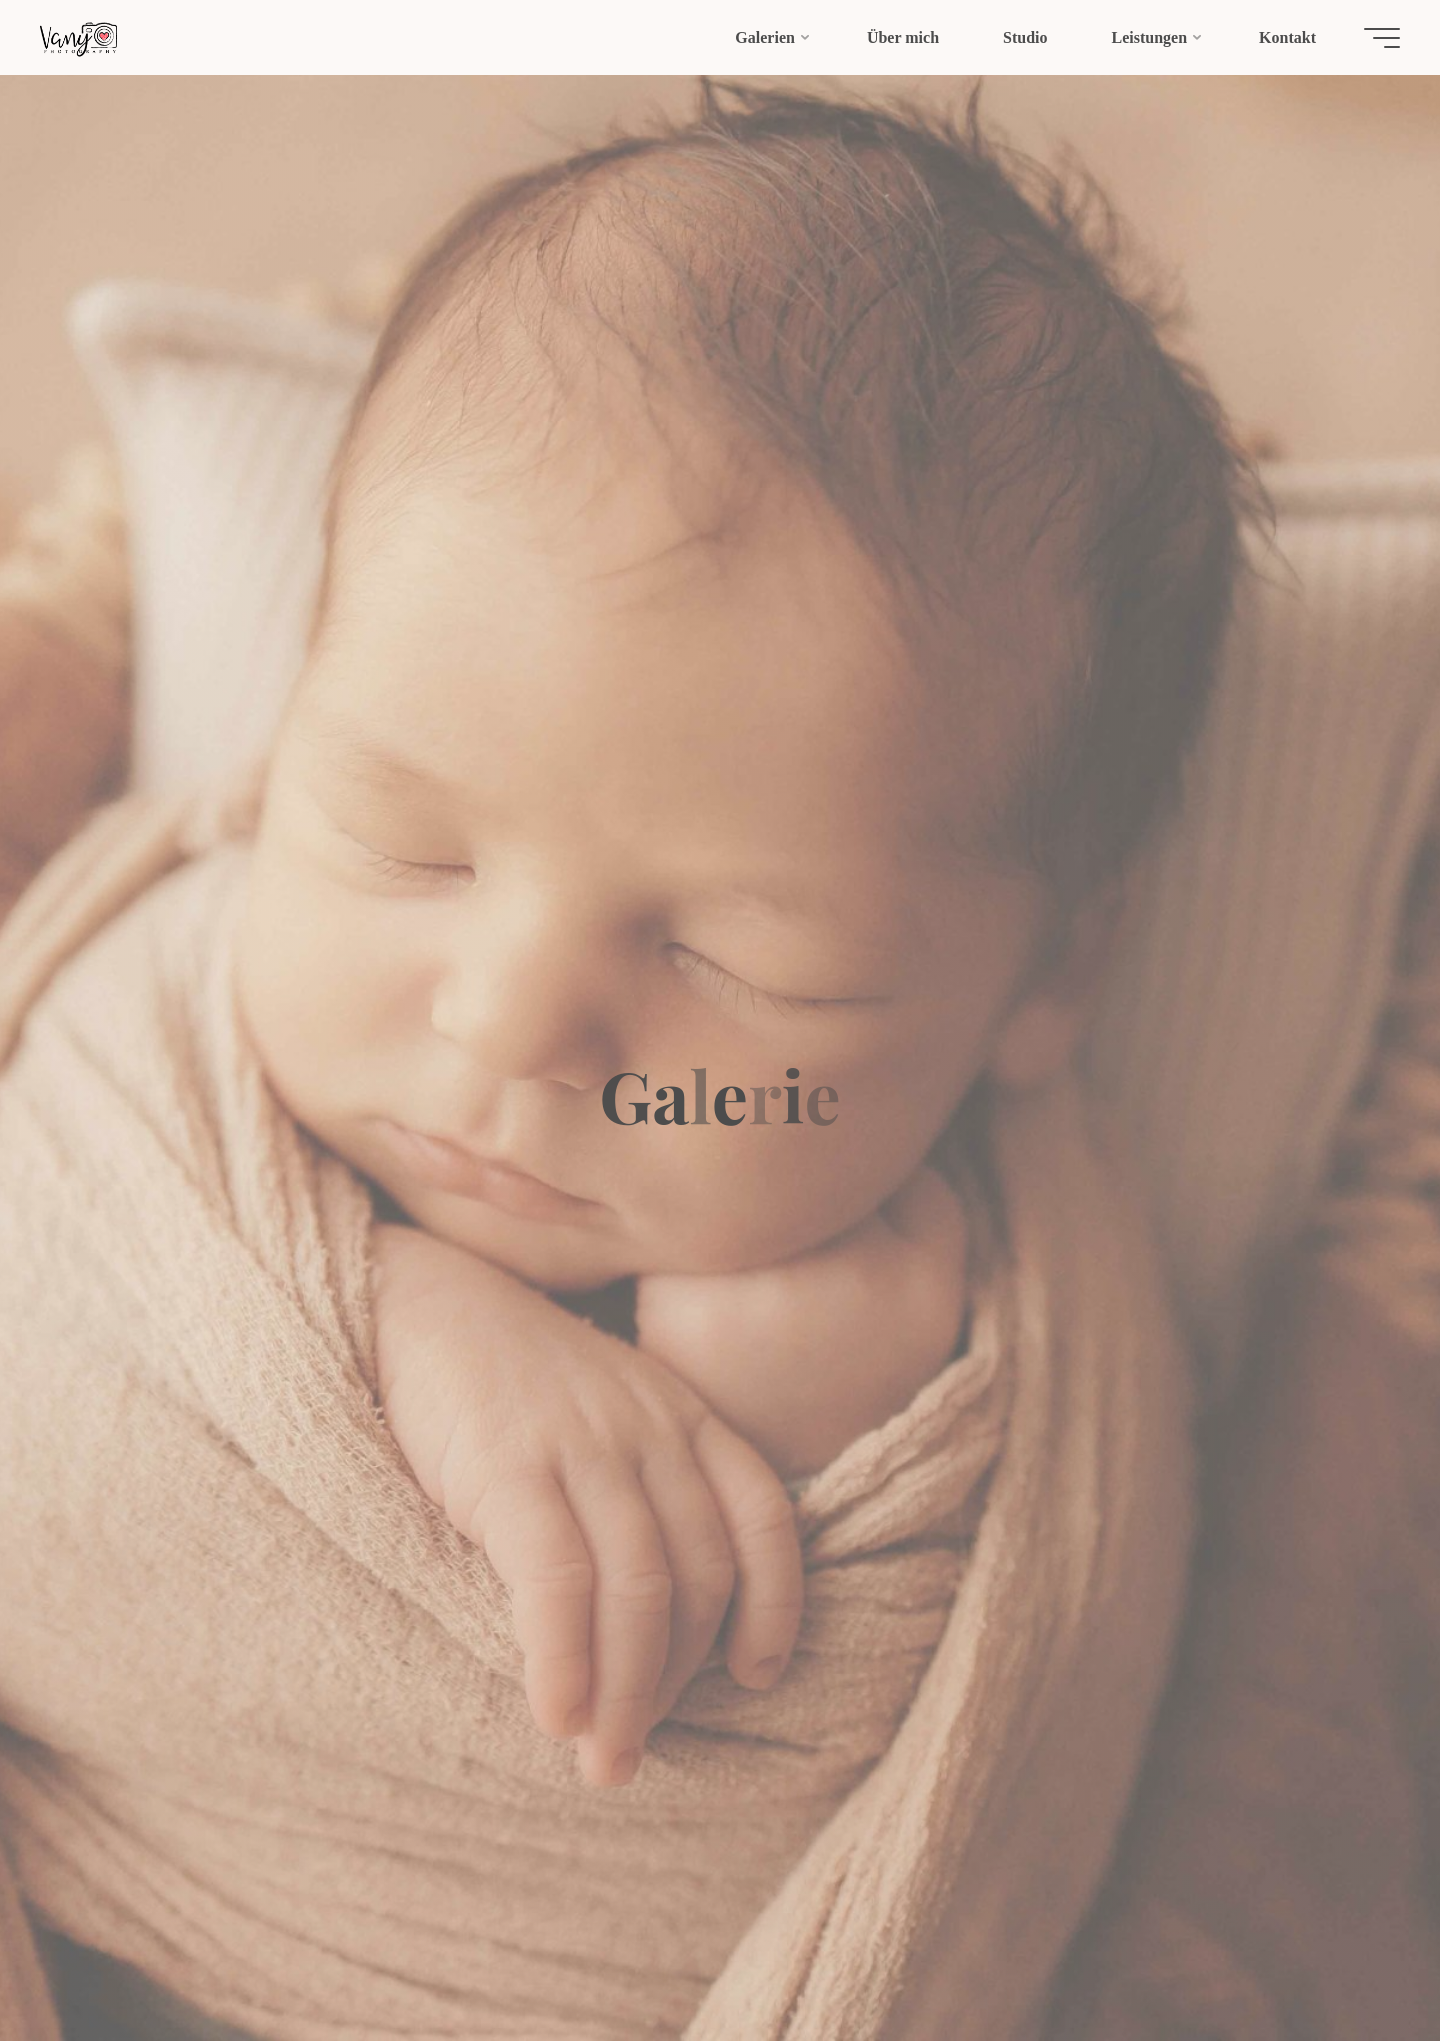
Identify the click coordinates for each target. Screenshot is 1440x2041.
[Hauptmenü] (1382, 38)
